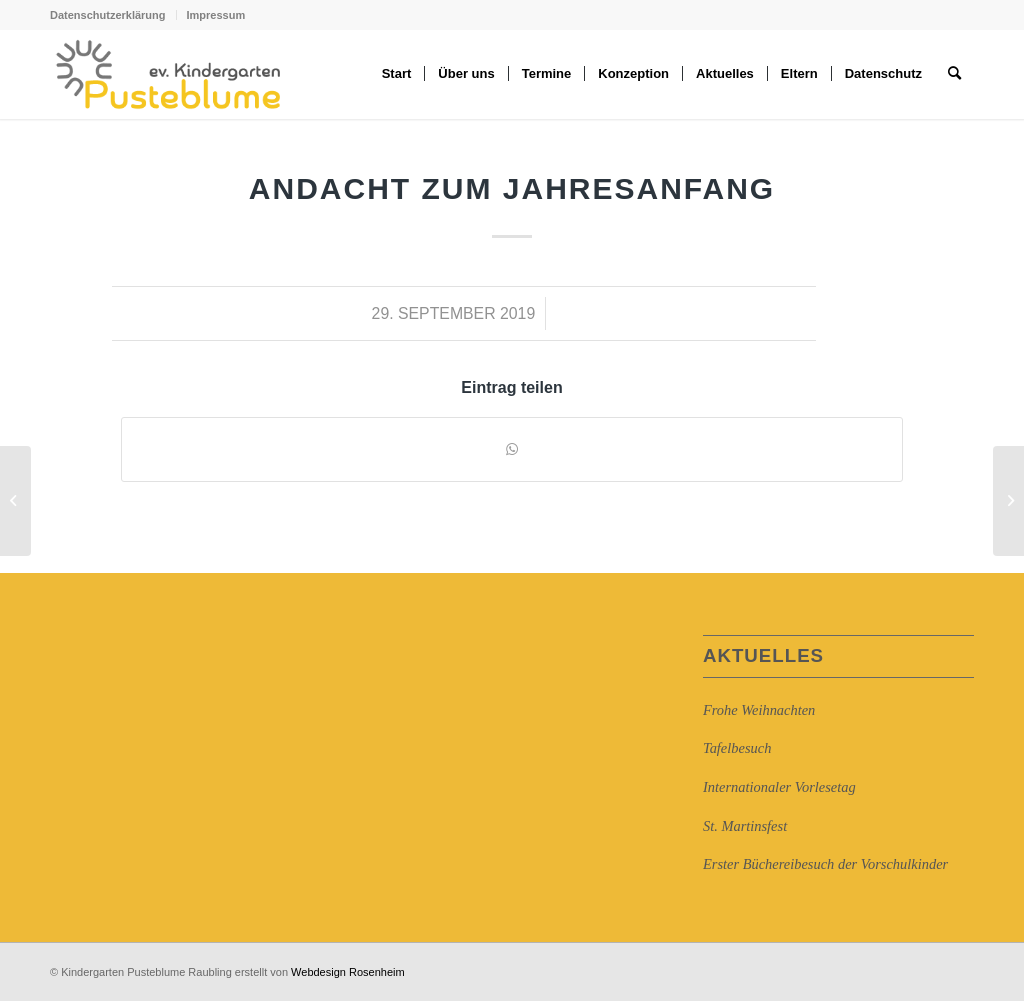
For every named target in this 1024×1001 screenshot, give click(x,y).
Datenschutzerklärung (108, 15)
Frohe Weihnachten (759, 710)
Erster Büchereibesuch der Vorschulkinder (825, 864)
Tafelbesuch (737, 748)
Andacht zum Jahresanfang (512, 188)
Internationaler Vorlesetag (779, 787)
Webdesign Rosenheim (348, 972)
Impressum (216, 15)
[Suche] (954, 74)
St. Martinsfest (745, 826)
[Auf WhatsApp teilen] (512, 449)
